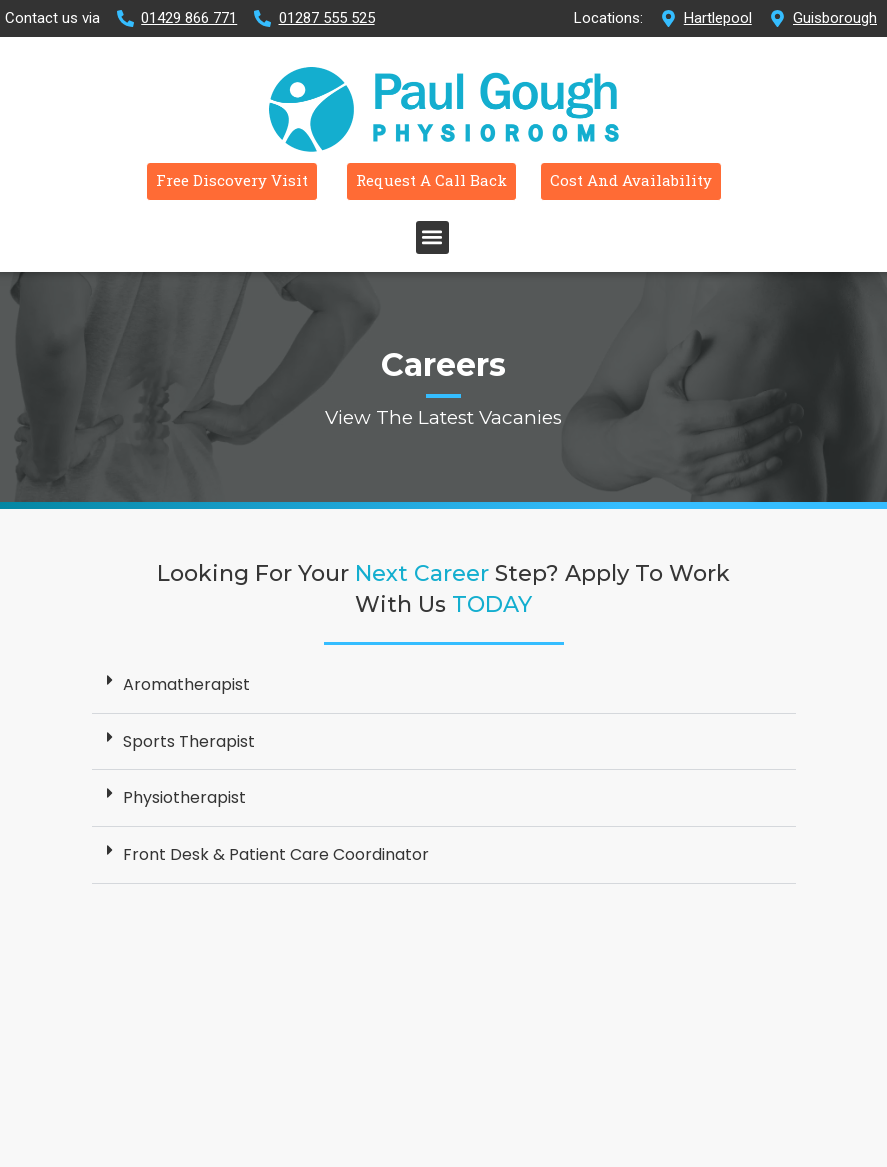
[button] (432, 263)
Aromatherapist (186, 710)
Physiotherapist (184, 823)
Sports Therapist (189, 767)
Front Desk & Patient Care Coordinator (276, 880)
